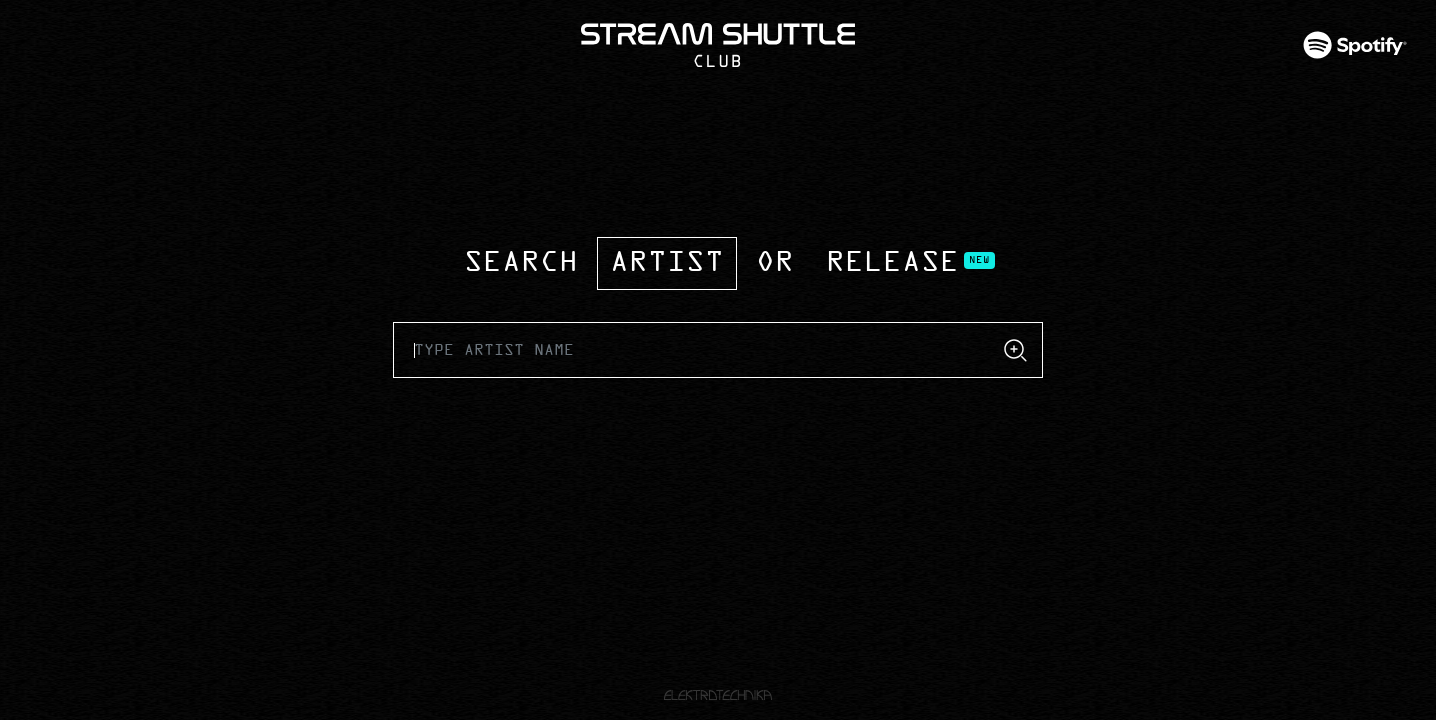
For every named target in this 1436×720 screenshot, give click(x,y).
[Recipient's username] (691, 350)
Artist (667, 263)
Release (892, 263)
